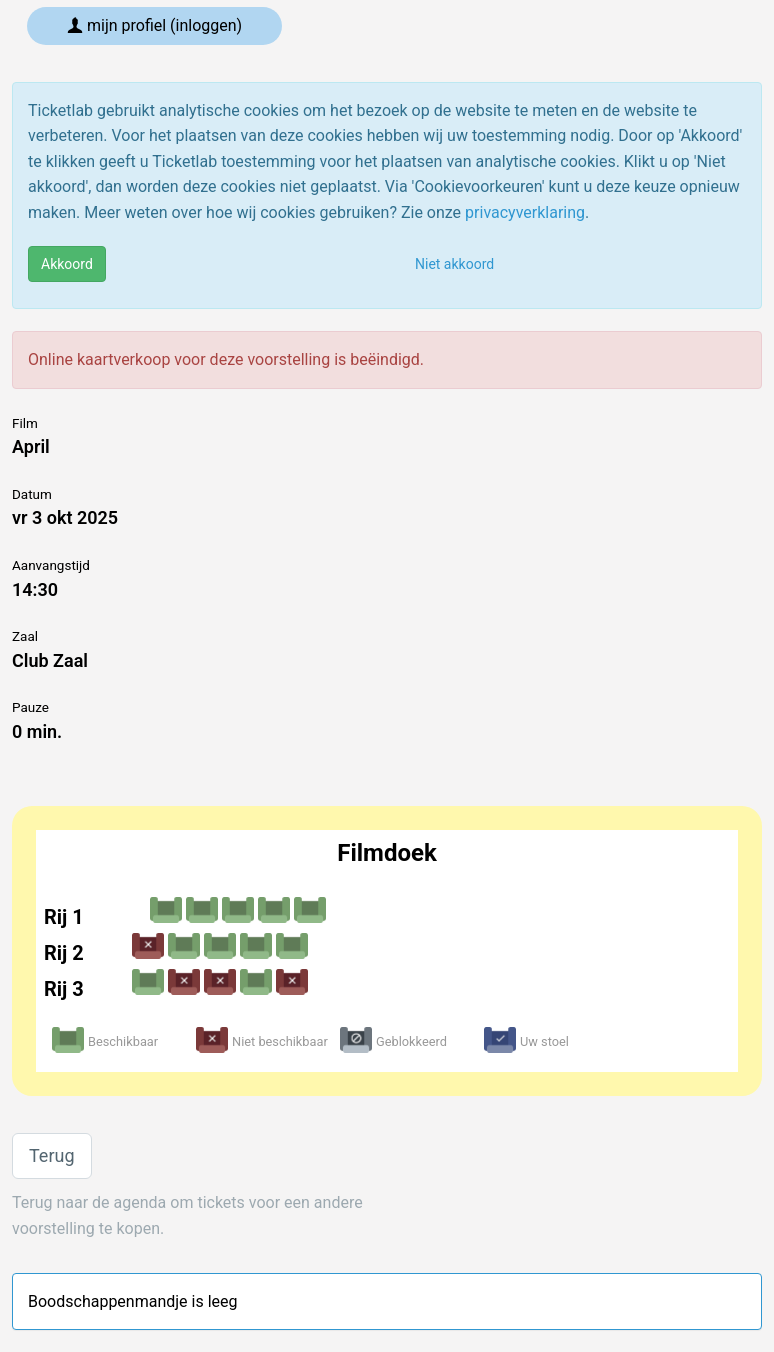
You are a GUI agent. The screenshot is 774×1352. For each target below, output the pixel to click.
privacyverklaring (525, 212)
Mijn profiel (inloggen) (154, 25)
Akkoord (67, 264)
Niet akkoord (454, 264)
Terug (52, 1155)
